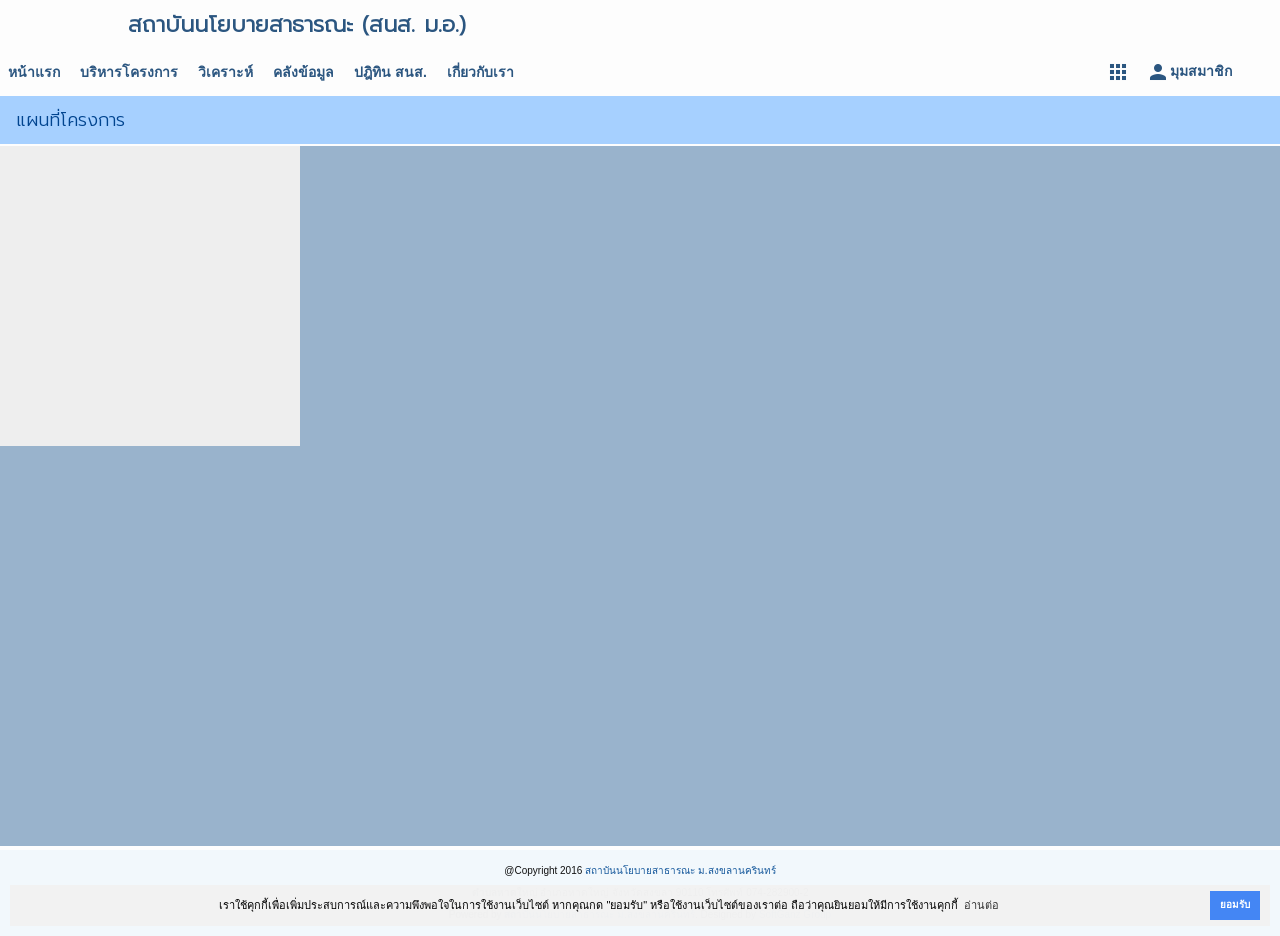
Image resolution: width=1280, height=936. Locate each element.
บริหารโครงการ (129, 72)
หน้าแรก (34, 72)
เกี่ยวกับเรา (480, 72)
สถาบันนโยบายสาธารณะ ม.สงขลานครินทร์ (680, 870)
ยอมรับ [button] (1235, 904)
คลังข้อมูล (303, 72)
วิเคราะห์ (225, 72)
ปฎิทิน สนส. (390, 72)
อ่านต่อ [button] (981, 905)
